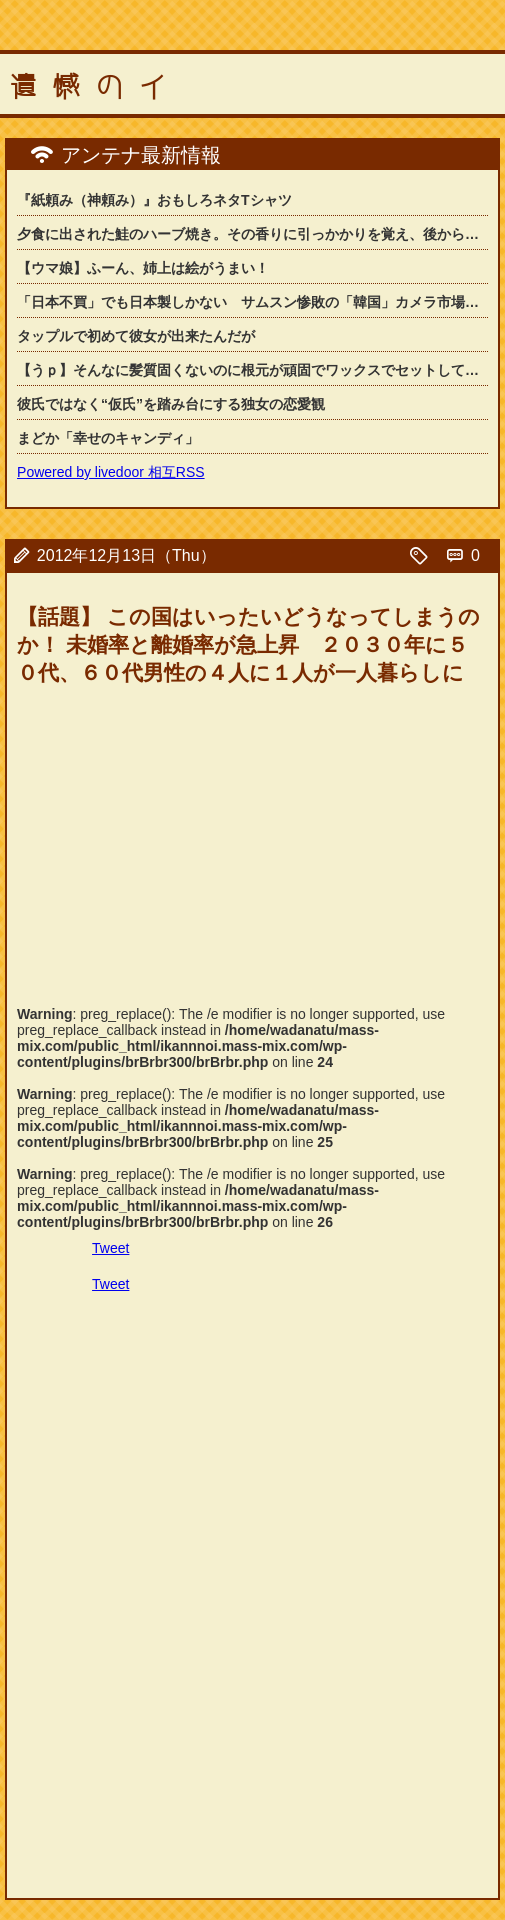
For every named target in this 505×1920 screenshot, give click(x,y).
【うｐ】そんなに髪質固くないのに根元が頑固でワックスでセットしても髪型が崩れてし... (252, 370)
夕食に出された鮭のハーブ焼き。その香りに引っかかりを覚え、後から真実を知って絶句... (252, 234)
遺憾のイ (96, 87)
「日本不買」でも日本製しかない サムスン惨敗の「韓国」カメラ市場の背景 (252, 302)
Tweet (110, 1248)
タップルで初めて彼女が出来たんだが (136, 336)
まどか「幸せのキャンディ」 (108, 438)
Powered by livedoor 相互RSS (111, 472)
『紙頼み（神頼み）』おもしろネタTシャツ (154, 200)
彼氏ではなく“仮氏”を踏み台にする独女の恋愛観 (171, 404)
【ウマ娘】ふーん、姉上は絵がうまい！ (143, 268)
